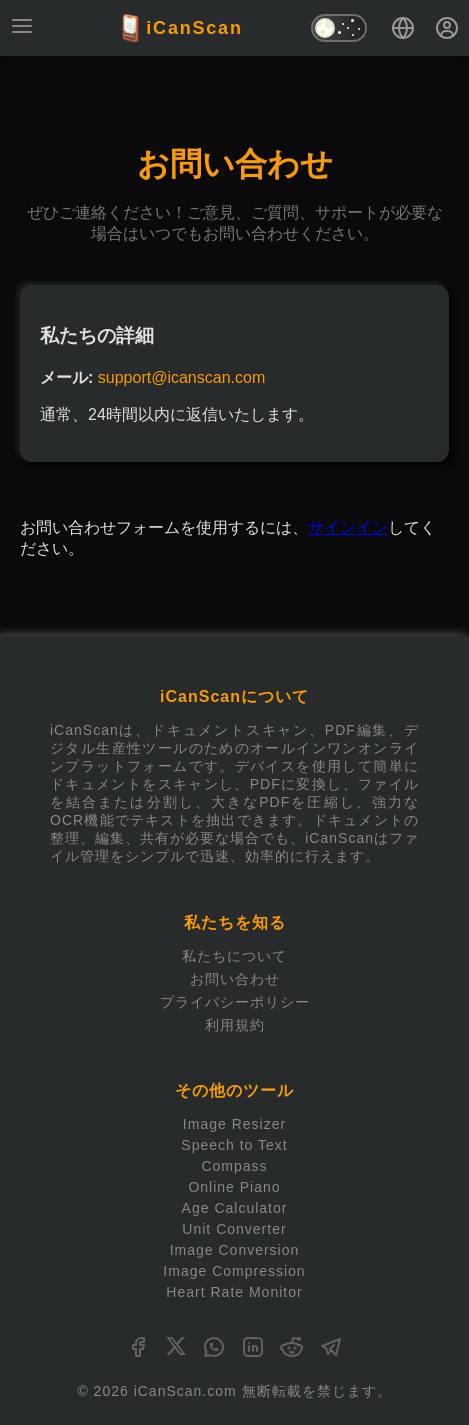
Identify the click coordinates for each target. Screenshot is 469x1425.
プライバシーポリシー (235, 1002)
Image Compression (234, 1271)
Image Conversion (235, 1250)
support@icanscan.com (181, 377)
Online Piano (234, 1187)
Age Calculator (235, 1208)
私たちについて (234, 956)
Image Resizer (234, 1124)
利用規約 (235, 1025)
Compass (234, 1166)
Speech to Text (234, 1145)
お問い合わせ (235, 979)
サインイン (348, 527)
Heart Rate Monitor (234, 1292)
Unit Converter (234, 1229)
